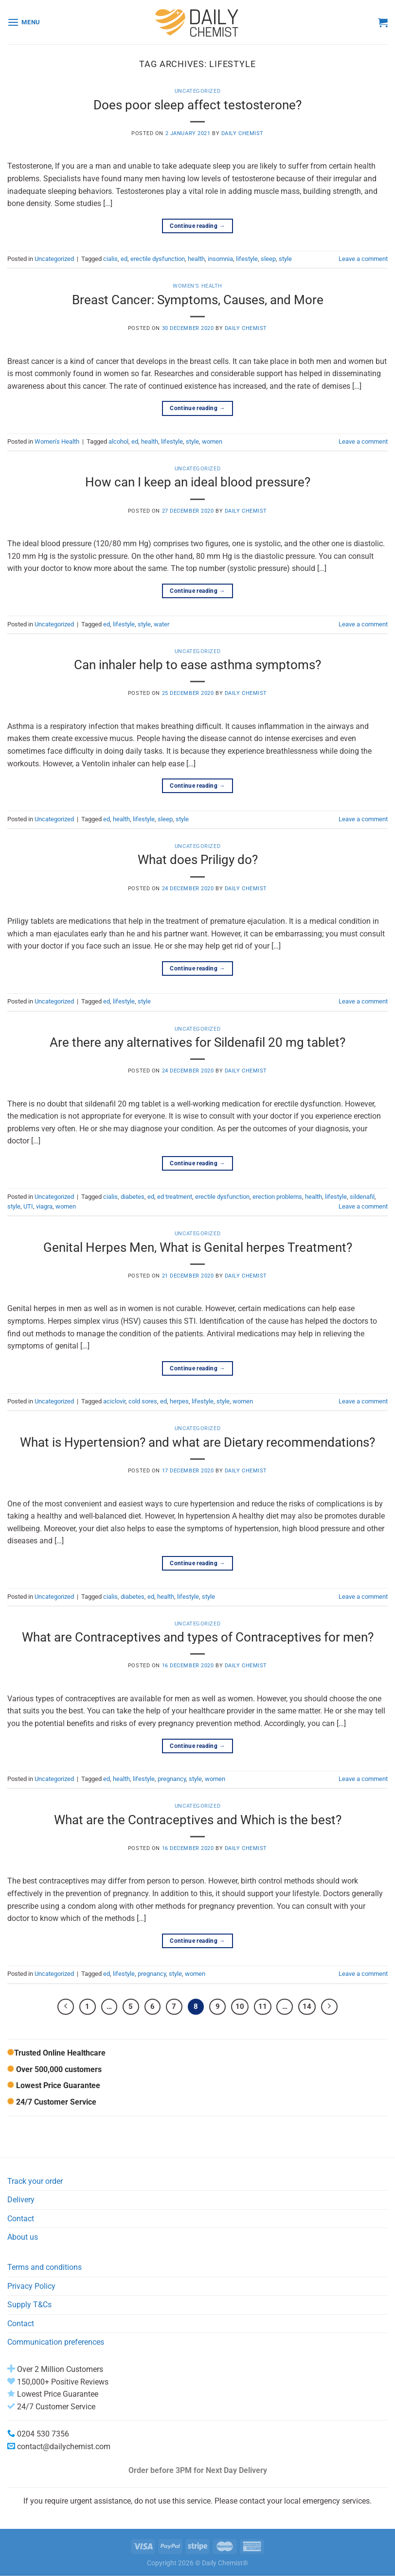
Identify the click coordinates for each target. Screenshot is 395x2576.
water (161, 624)
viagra (44, 1206)
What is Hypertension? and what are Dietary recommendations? (197, 1442)
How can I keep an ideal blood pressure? (197, 482)
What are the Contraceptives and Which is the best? (197, 1820)
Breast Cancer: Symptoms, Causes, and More (197, 300)
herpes (179, 1401)
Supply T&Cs (29, 2304)
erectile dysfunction (157, 258)
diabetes (132, 1196)
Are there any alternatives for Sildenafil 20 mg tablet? (197, 1042)
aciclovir (114, 1401)
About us (22, 2237)
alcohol (118, 441)
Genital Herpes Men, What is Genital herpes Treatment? (197, 1247)
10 (239, 2006)
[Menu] (23, 22)
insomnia (220, 258)
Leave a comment (363, 258)
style (285, 258)
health (196, 258)
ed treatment (174, 1196)
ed (124, 258)
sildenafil (362, 1196)
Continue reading (197, 226)
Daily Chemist (242, 133)
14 (307, 2006)
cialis (110, 258)
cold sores (142, 1401)
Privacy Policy (31, 2286)
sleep (268, 258)
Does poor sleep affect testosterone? (197, 105)
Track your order (35, 2181)
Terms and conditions (44, 2267)
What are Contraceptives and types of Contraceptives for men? (198, 1637)
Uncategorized (197, 91)
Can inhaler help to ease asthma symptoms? (197, 664)
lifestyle (247, 258)
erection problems (277, 1196)
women (212, 441)
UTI (28, 1206)
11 (262, 2006)
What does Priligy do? (198, 859)
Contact (20, 2218)
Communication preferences (55, 2342)
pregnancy (172, 1778)
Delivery (21, 2199)
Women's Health (197, 286)
